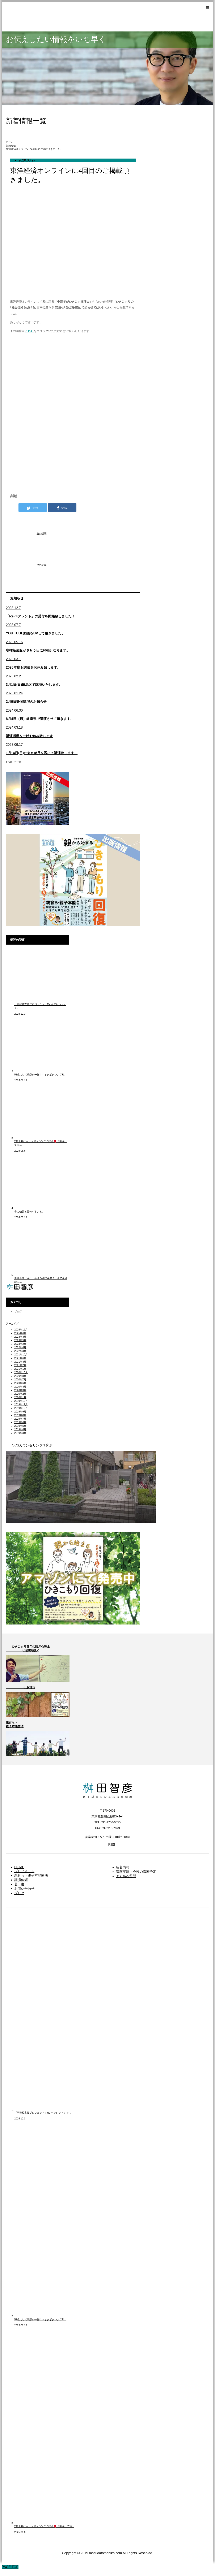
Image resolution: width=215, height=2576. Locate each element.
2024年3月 (20, 1336)
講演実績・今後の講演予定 (136, 1871)
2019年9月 (20, 1411)
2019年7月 (20, 1418)
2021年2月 (20, 1365)
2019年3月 (20, 1433)
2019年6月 (20, 1422)
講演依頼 (21, 1880)
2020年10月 (21, 1372)
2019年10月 (21, 1408)
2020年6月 (20, 1383)
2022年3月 (20, 1351)
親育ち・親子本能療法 (31, 1875)
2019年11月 (21, 1404)
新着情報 (122, 1867)
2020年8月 (20, 1376)
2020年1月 (20, 1397)
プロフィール (24, 1871)
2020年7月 (20, 1379)
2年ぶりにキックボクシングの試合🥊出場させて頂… (44, 2526)
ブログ (18, 1311)
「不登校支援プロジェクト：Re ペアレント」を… (42, 2112)
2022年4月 (20, 1347)
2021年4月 (20, 1361)
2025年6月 (20, 1333)
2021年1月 (20, 1368)
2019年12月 (21, 1400)
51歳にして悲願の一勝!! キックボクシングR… (40, 1074)
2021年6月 (20, 1358)
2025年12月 (21, 1329)
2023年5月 (20, 1340)
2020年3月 (20, 1390)
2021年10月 (21, 1354)
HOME (19, 1867)
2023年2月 (20, 1343)
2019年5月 (20, 1425)
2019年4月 (20, 1429)
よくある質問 (126, 1876)
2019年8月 (20, 1415)
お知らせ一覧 (13, 761)
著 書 (19, 1884)
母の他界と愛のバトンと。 (29, 1211)
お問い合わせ (24, 1888)
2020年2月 (20, 1393)
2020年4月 (20, 1386)
